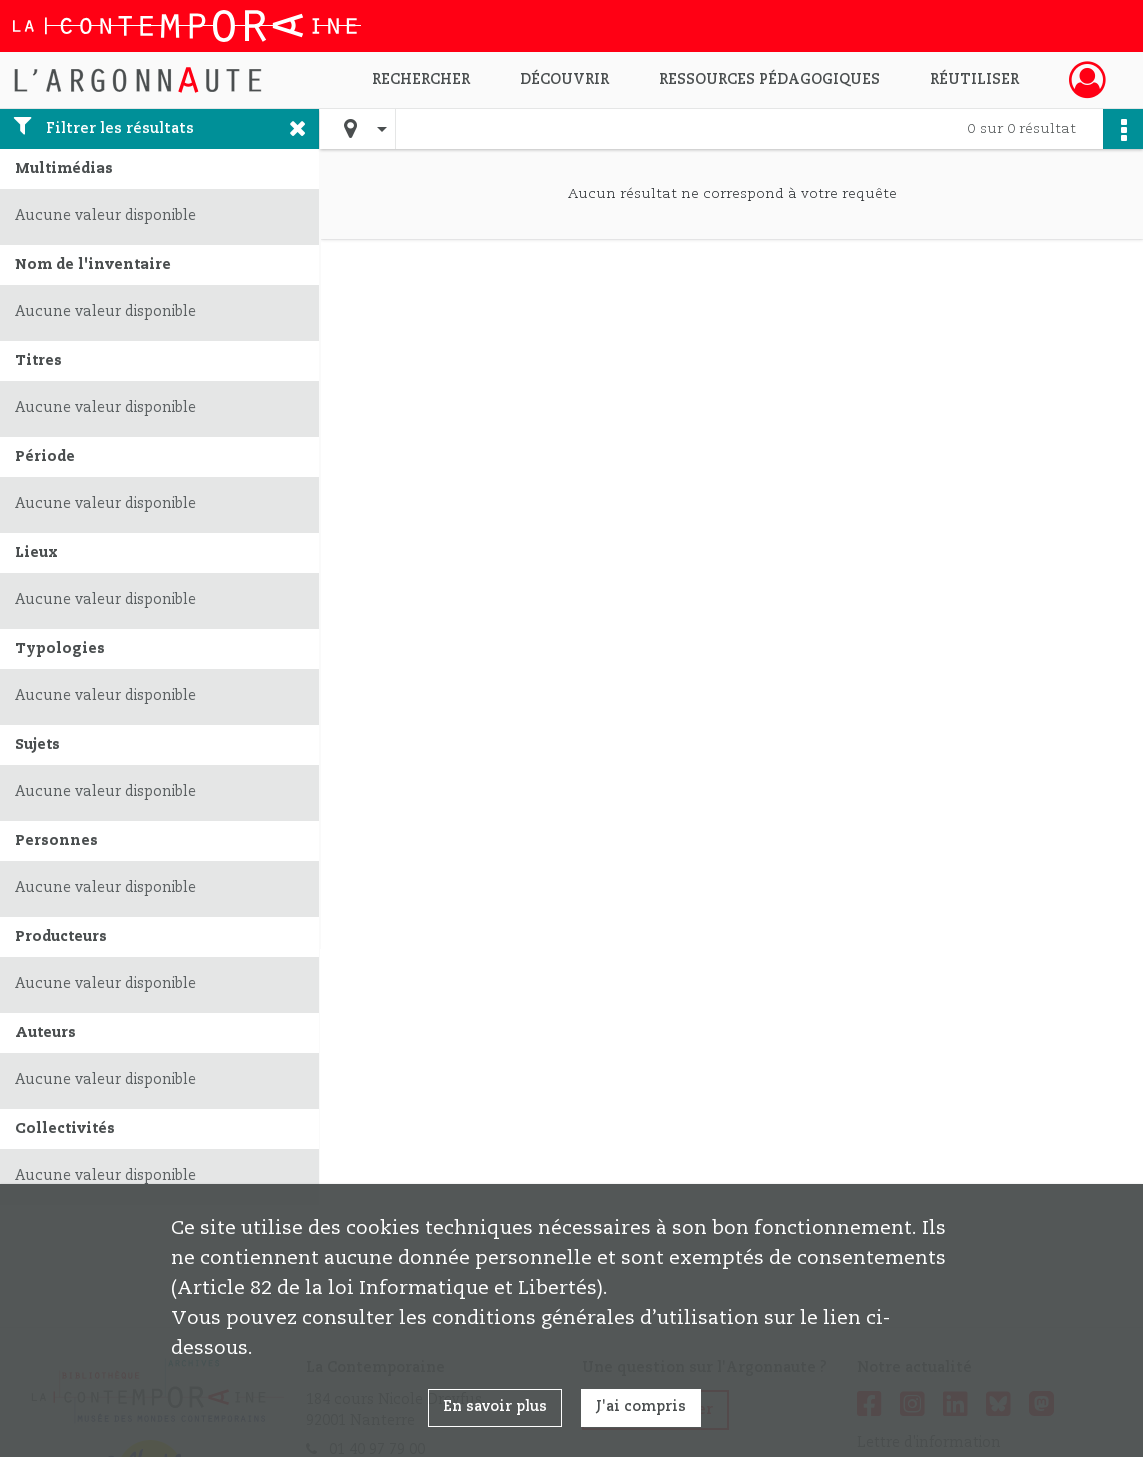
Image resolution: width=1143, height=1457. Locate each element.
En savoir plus (495, 1407)
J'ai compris (641, 1407)
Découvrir (564, 80)
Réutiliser (974, 80)
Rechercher (421, 80)
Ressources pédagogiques (769, 80)
